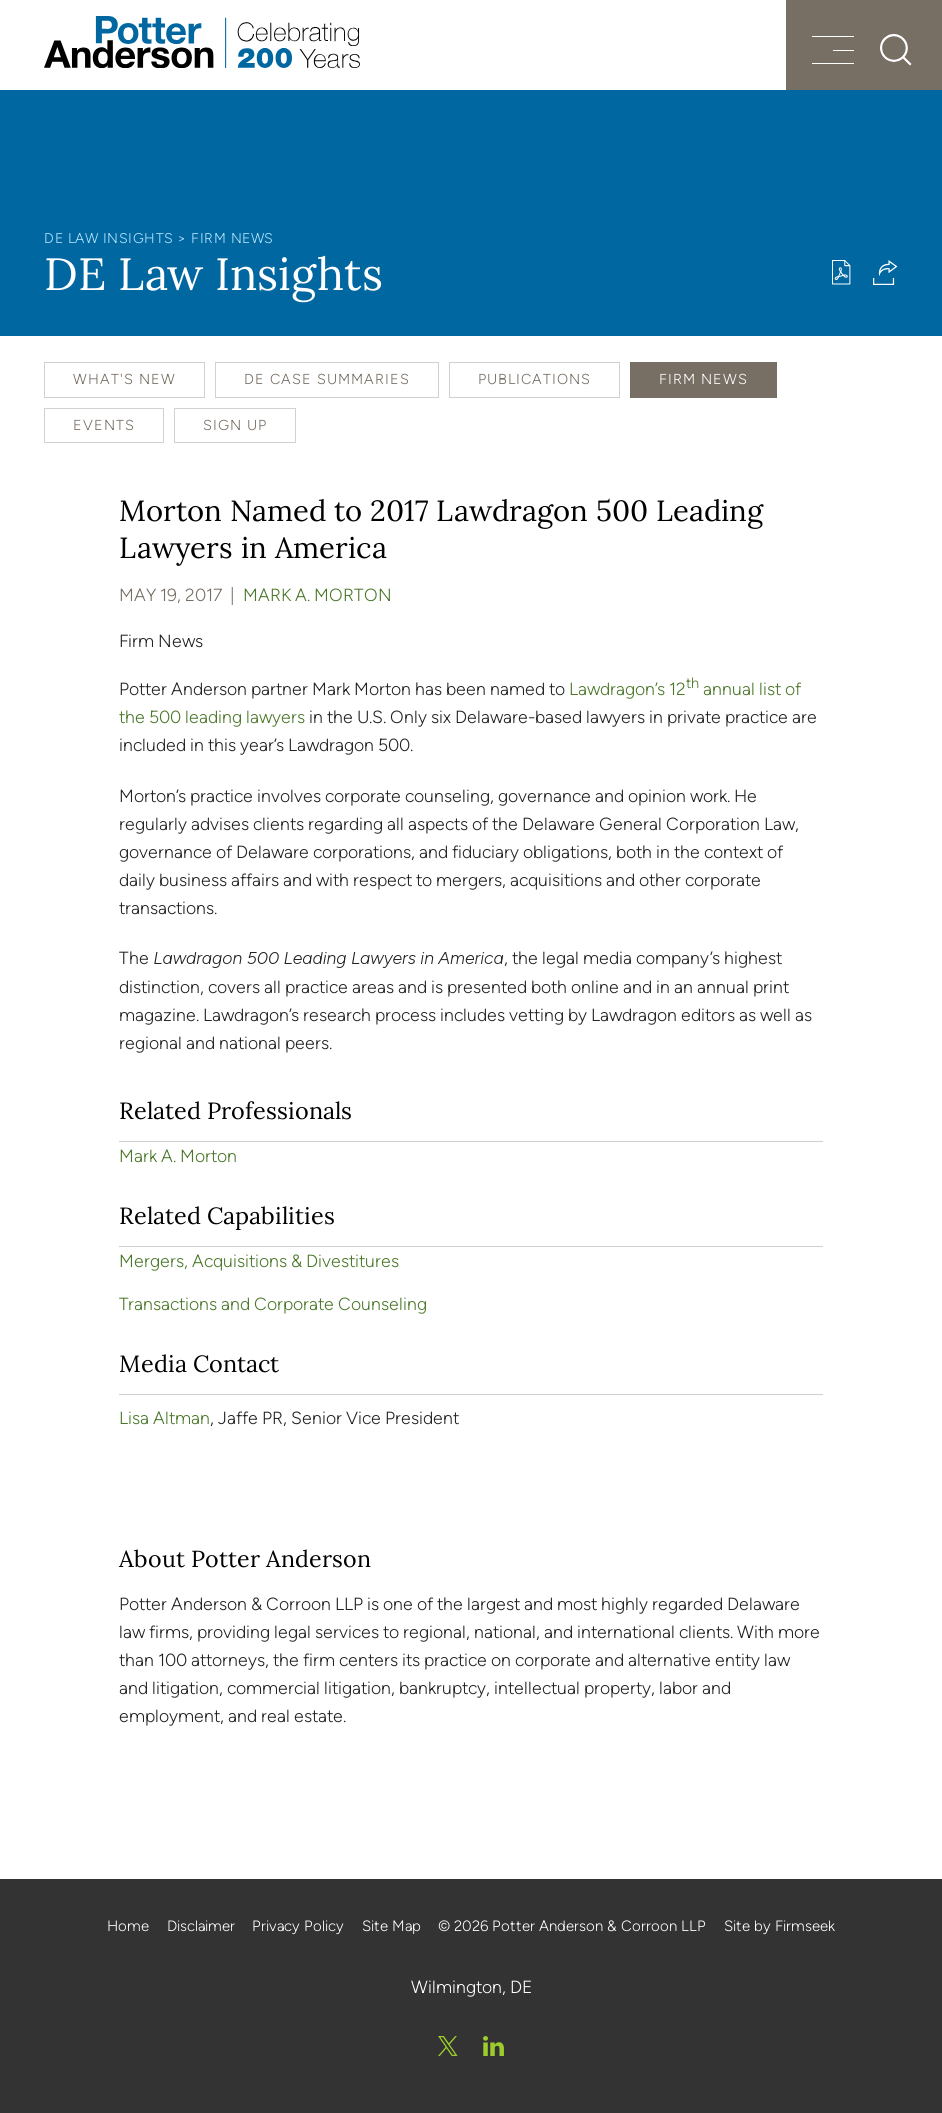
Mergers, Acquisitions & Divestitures (259, 1260)
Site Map (391, 1926)
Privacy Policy (298, 1926)
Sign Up (235, 425)
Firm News (232, 238)
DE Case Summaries (327, 379)
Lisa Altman (164, 1417)
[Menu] (833, 52)
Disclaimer (201, 1926)
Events (104, 425)
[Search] (896, 50)
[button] (885, 272)
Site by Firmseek (779, 1926)
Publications (534, 379)
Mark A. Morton (317, 594)
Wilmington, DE (471, 1986)
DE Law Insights (109, 238)
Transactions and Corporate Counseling (273, 1303)
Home (128, 1926)
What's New (124, 379)
